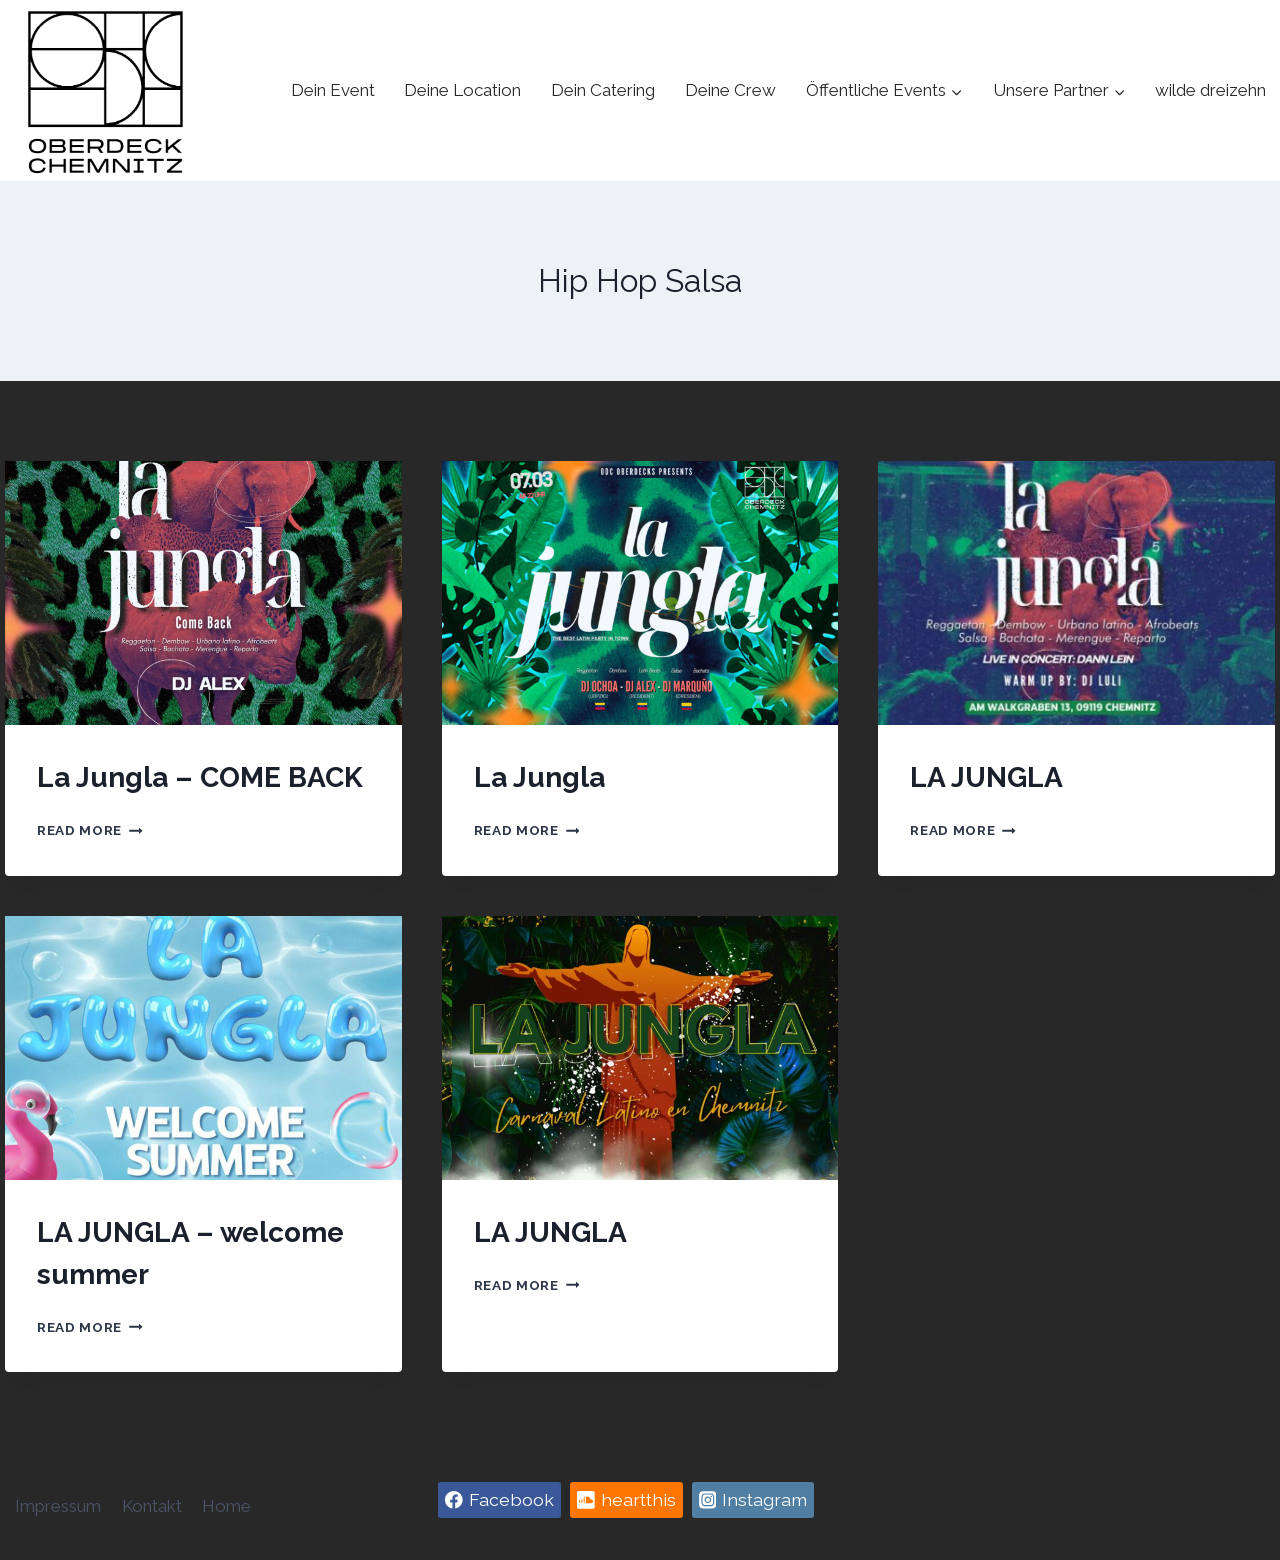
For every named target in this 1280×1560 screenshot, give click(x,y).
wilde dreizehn (1210, 90)
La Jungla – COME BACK (200, 777)
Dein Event (333, 90)
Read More (90, 830)
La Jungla (539, 777)
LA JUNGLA (986, 777)
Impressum (58, 1506)
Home (226, 1506)
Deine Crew (730, 90)
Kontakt (152, 1506)
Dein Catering (603, 90)
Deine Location (462, 90)
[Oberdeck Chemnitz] (105, 90)
